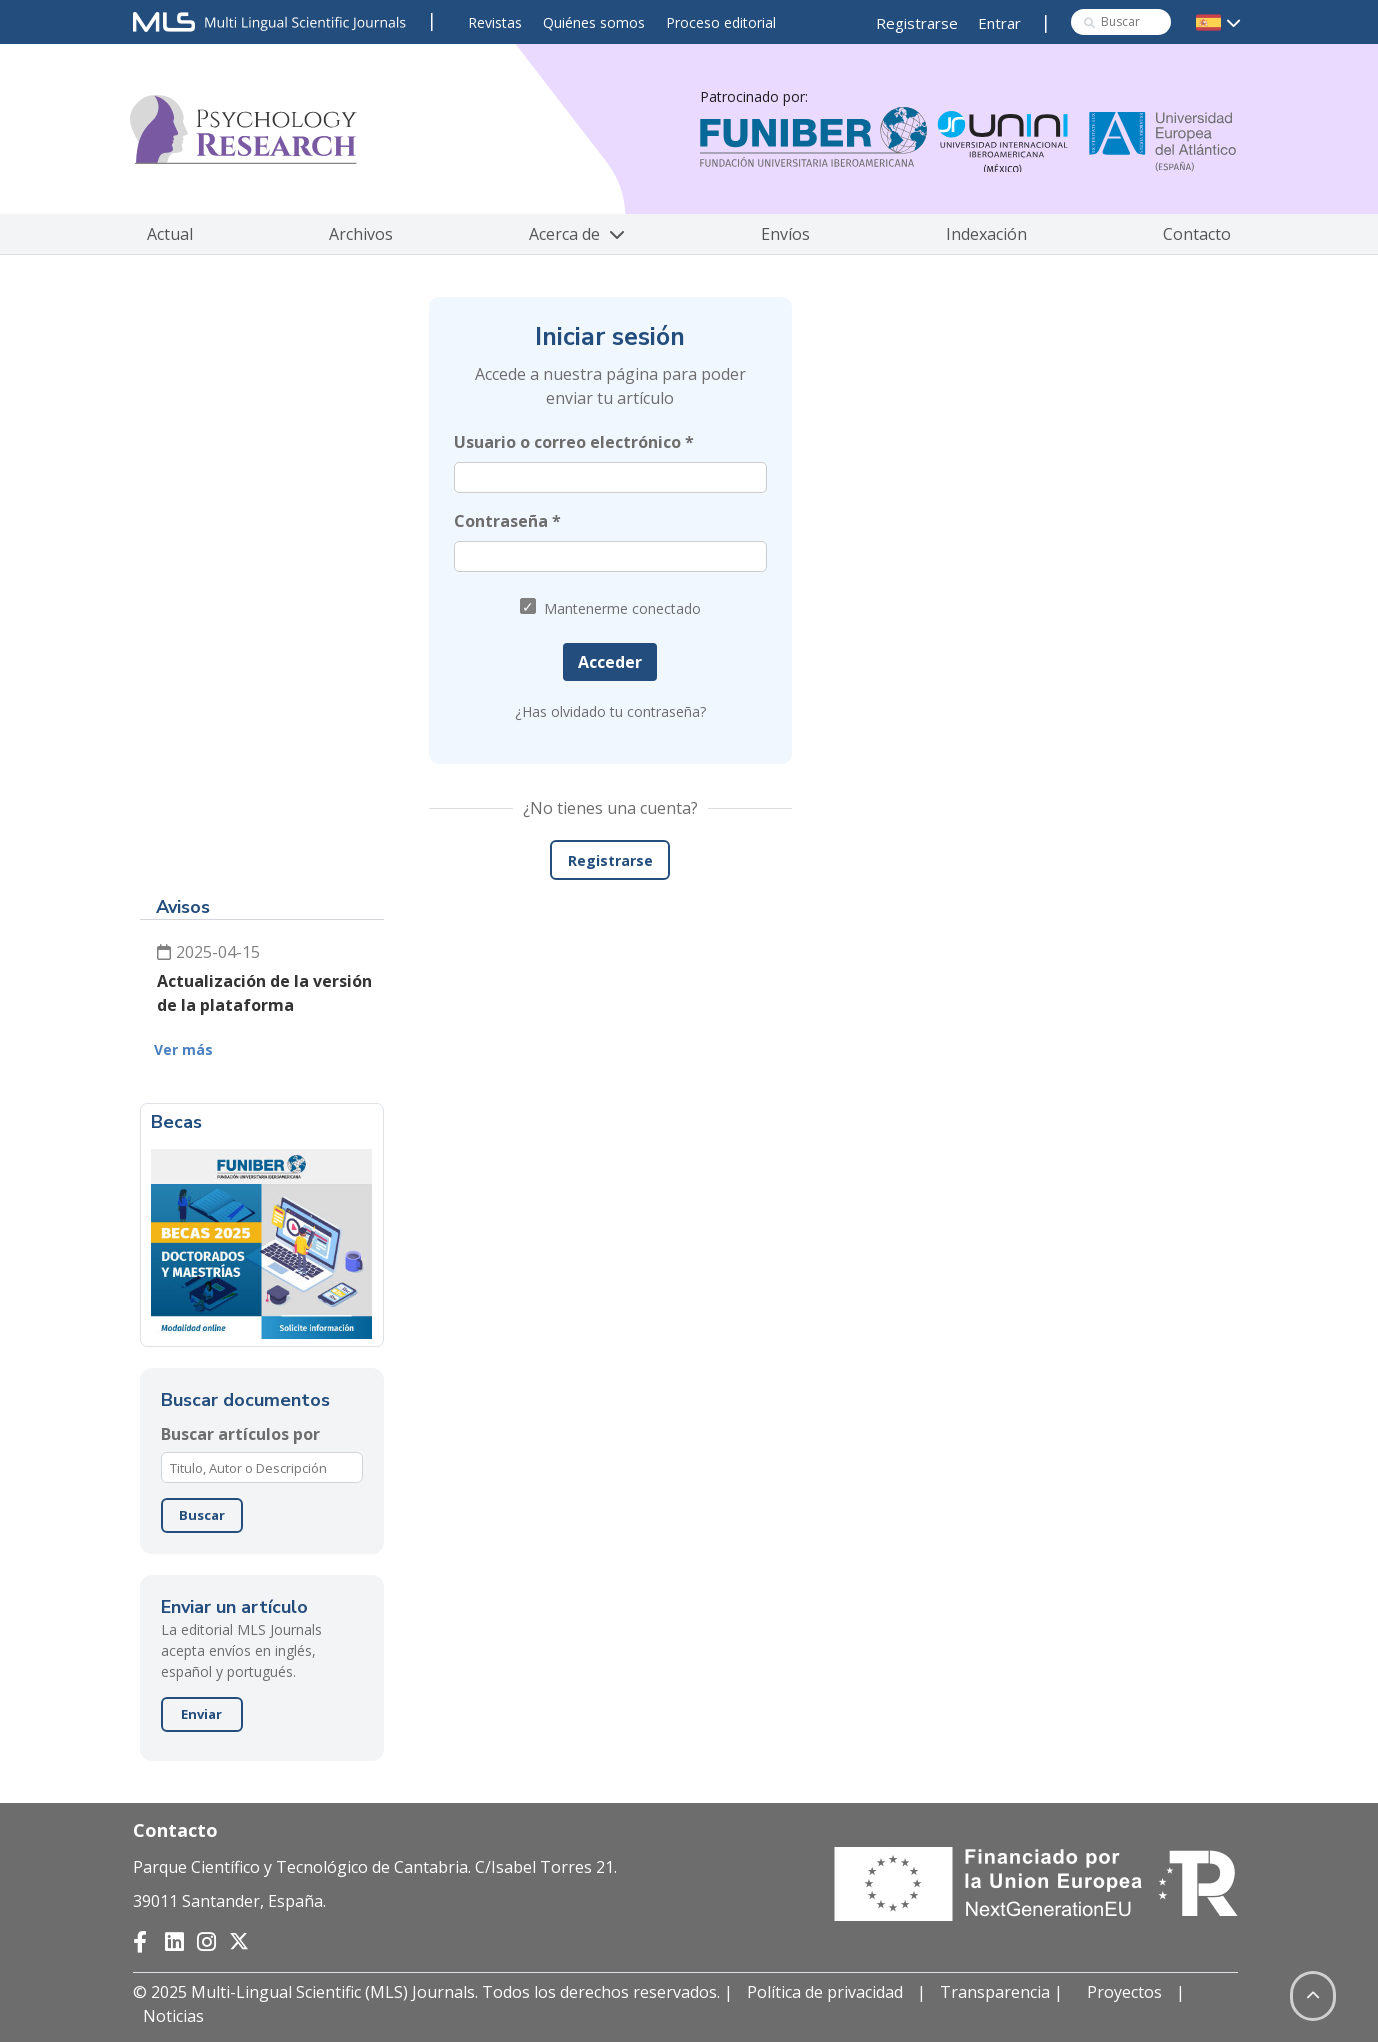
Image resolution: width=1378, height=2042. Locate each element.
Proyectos (1124, 1992)
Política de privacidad (825, 1992)
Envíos (785, 234)
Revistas (495, 22)
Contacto (1197, 234)
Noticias (173, 2016)
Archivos (361, 234)
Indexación (986, 234)
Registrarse (917, 23)
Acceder (610, 662)
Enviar (201, 1714)
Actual (170, 234)
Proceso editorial (721, 22)
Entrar (999, 23)
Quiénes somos (594, 22)
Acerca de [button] (576, 234)
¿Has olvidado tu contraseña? (610, 711)
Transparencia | (1003, 1992)
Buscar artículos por (240, 1434)
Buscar (202, 1515)
